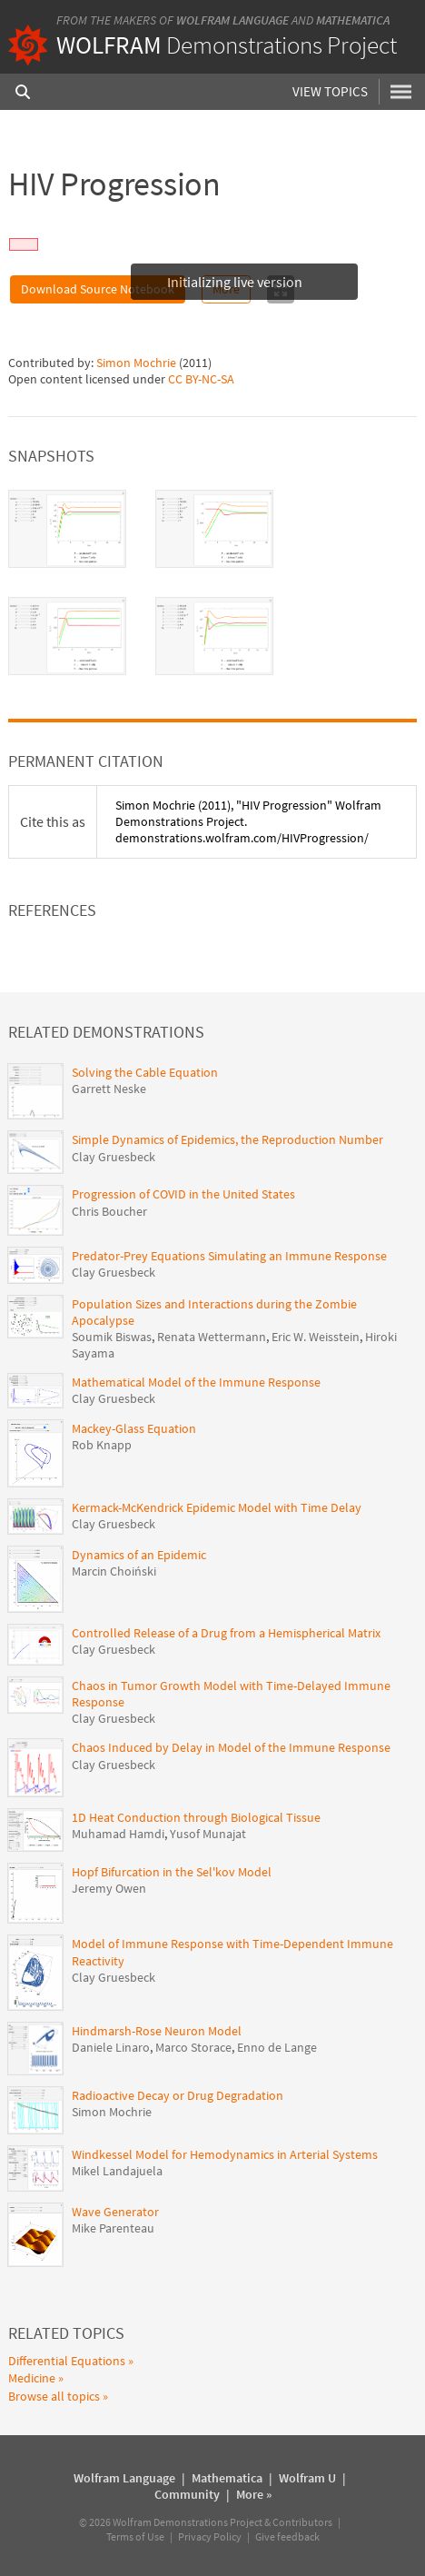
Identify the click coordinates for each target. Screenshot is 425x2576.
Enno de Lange (277, 2047)
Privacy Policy (210, 2536)
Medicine (31, 2378)
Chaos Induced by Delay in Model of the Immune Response (231, 1747)
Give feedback (287, 2536)
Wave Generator (115, 2211)
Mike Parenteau (113, 2228)
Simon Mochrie (136, 362)
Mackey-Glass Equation (134, 1428)
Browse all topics (54, 2396)
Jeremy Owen (109, 1888)
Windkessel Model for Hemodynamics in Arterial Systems (225, 2154)
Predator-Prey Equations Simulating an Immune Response (229, 1256)
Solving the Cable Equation (145, 1072)
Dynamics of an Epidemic (139, 1555)
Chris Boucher (109, 1211)
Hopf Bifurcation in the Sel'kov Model (172, 1872)
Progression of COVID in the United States (183, 1194)
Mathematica (353, 20)
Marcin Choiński (114, 1571)
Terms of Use (135, 2536)
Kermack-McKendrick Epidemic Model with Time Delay (216, 1507)
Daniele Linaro (111, 2047)
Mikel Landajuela (117, 2171)
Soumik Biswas (112, 1336)
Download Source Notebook (97, 289)
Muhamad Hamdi (118, 1833)
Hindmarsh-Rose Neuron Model (157, 2031)
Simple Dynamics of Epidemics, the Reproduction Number (227, 1139)
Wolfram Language (232, 20)
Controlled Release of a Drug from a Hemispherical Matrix (226, 1633)
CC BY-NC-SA (201, 379)
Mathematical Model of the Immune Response (196, 1382)
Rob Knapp (102, 1445)
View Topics (330, 91)
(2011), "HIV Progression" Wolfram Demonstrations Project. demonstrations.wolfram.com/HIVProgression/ (248, 821)
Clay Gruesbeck (113, 1157)
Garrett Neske (109, 1088)
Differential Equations (66, 2360)
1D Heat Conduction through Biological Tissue (196, 1817)
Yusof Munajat (208, 1833)
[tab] (67, 529)
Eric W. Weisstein (316, 1336)
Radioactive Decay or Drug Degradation (177, 2095)
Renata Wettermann (211, 1336)
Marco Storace (193, 2047)
